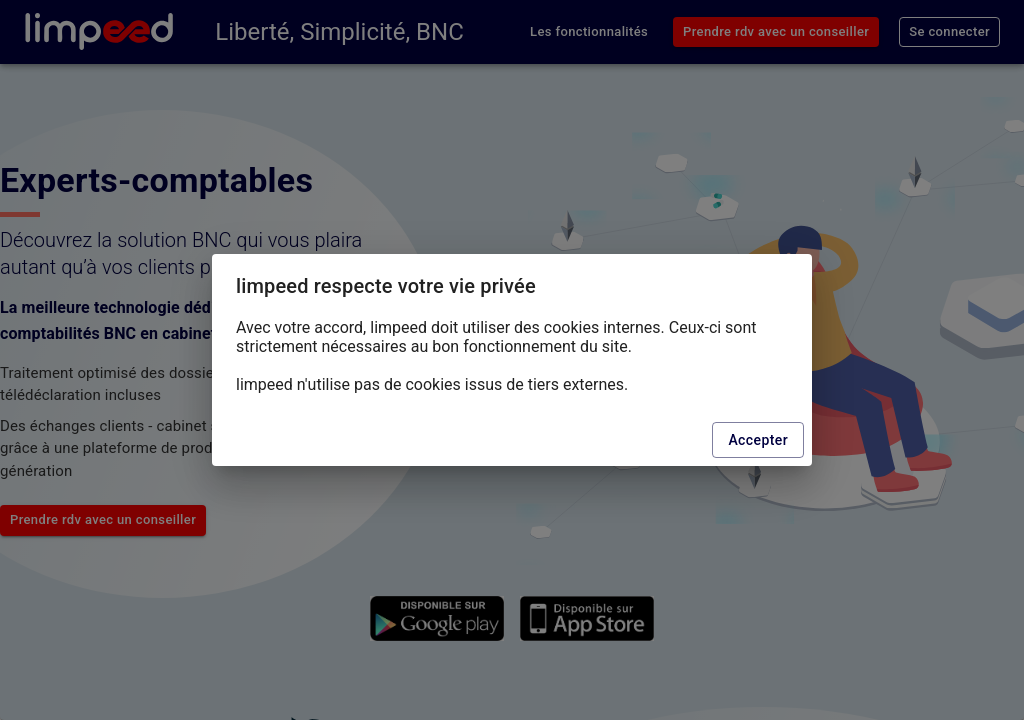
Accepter (758, 440)
